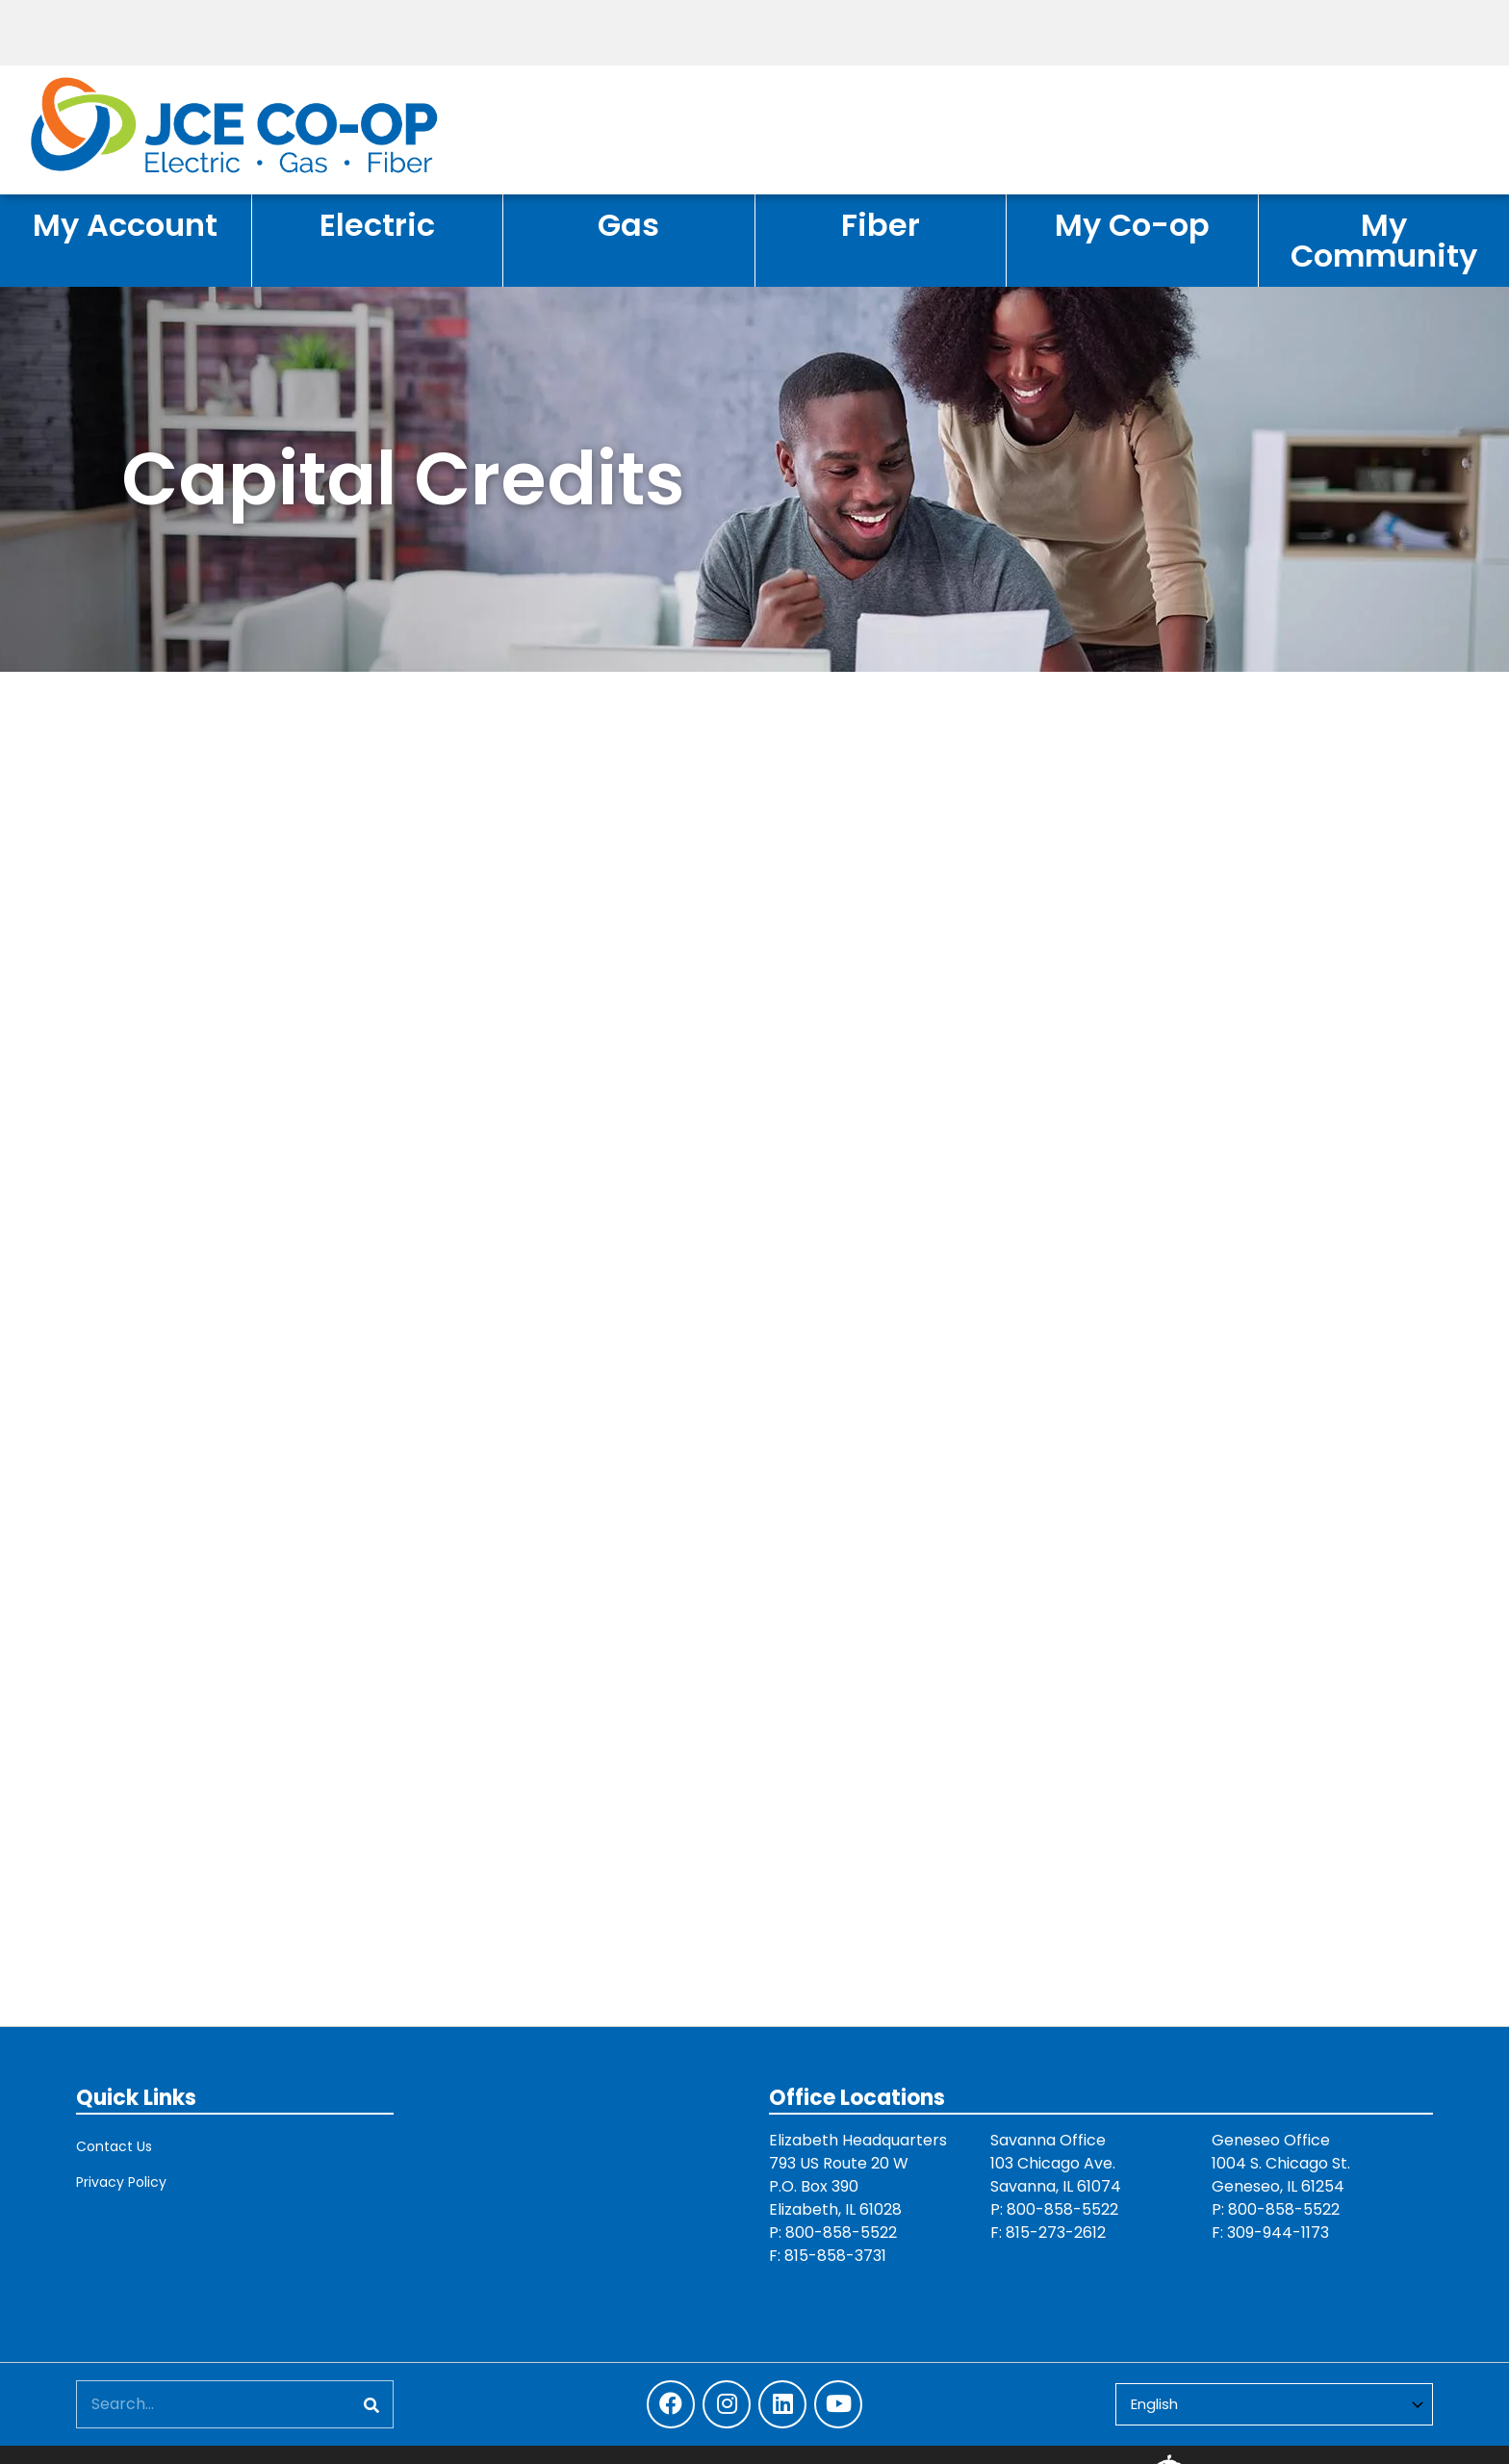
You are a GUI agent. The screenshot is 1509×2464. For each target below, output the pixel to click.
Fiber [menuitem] (880, 224)
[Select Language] (1274, 2404)
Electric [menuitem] (377, 224)
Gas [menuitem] (628, 224)
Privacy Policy (121, 2182)
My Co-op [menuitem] (1132, 224)
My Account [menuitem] (125, 224)
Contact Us (114, 2146)
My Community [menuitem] (1384, 240)
